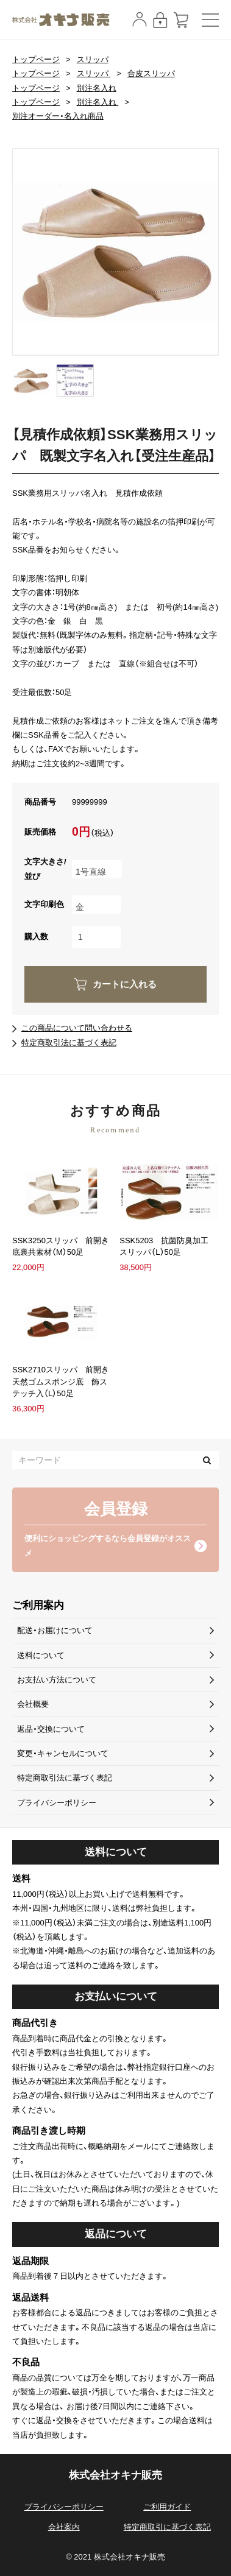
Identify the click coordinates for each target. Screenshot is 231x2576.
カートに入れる (125, 984)
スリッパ (92, 59)
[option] (115, 252)
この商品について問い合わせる (76, 1027)
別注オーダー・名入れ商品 (58, 116)
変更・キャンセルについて (62, 1753)
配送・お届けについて (55, 1630)
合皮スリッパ (151, 73)
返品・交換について (51, 1729)
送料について (41, 1655)
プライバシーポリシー (56, 1802)
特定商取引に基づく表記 (167, 2527)
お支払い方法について (56, 1679)
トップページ (36, 59)
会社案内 (64, 2527)
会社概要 (33, 1704)
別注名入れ (96, 88)
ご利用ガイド (167, 2506)
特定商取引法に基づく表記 (68, 1042)
